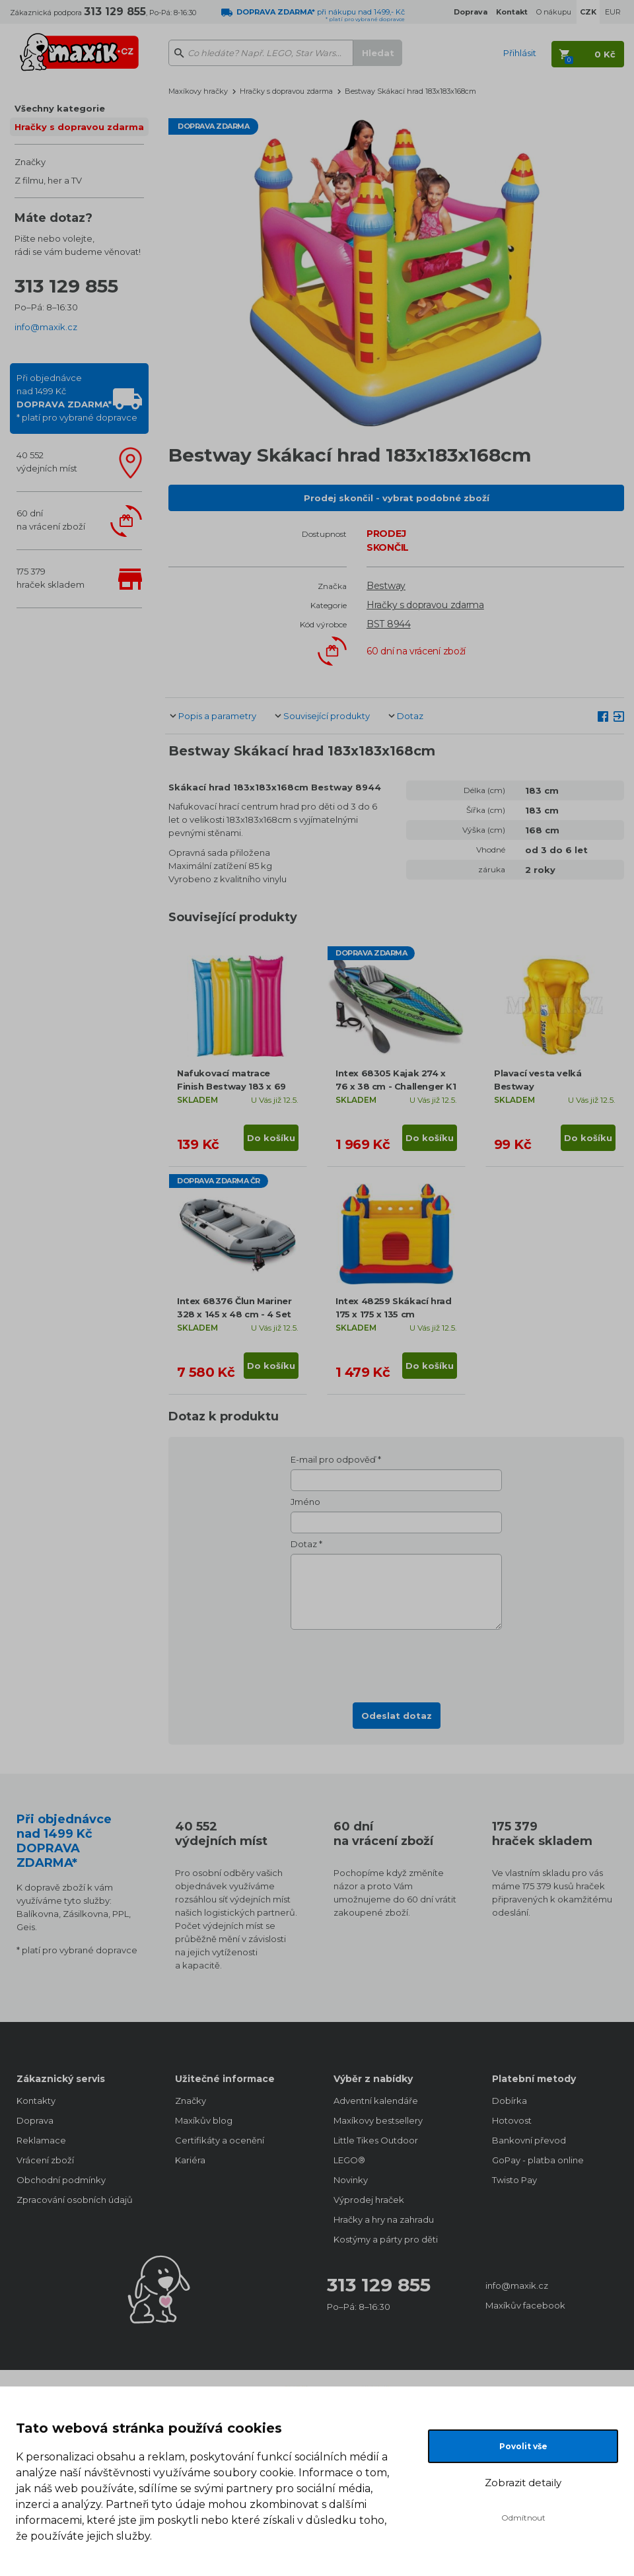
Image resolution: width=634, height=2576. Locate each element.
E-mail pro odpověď (333, 1459)
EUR (613, 12)
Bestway (386, 586)
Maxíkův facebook (525, 2305)
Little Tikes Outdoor (376, 2140)
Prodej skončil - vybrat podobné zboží (396, 498)
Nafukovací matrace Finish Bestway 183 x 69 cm (231, 1086)
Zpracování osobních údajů (75, 2199)
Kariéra (190, 2160)
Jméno (305, 1501)
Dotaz (410, 716)
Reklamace (41, 2140)
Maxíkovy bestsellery (378, 2120)
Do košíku (271, 1137)
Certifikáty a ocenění (219, 2140)
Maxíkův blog (203, 2120)
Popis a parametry (217, 716)
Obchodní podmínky (61, 2180)
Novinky (351, 2180)
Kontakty (36, 2100)
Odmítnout (523, 2518)
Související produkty (326, 716)
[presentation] (396, 1662)
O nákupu (553, 12)
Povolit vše (523, 2446)
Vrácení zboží (45, 2160)
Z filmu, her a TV (48, 180)
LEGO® (349, 2160)
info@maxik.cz (46, 327)
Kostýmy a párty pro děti (386, 2239)
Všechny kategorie (60, 108)
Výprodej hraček (369, 2199)
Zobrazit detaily (523, 2482)
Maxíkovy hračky (198, 91)
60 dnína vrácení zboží (51, 520)
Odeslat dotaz (396, 1715)
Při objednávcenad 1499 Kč (77, 397)
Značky (30, 162)
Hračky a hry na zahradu (384, 2219)
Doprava (35, 2120)
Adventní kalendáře (376, 2100)
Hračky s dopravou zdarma (79, 127)
